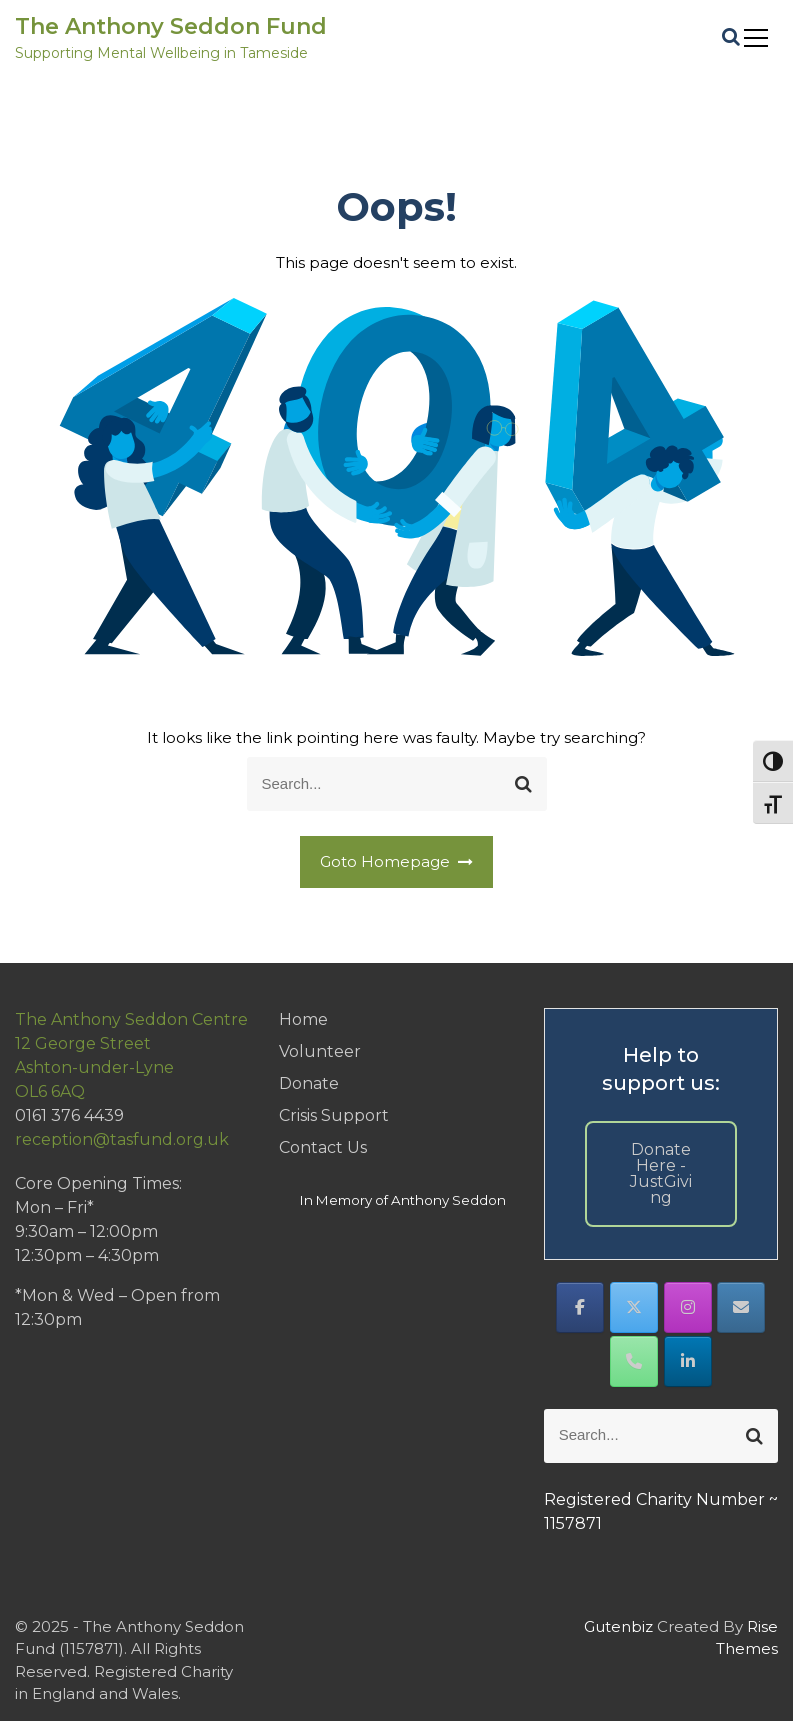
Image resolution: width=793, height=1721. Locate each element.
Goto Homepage (397, 861)
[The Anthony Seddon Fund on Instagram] (688, 1307)
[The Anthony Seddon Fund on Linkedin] (688, 1361)
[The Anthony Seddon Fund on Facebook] (580, 1307)
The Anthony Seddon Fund (171, 26)
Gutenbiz (620, 1626)
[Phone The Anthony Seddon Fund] (634, 1361)
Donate (309, 1083)
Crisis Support (334, 1115)
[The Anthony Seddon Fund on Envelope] (741, 1307)
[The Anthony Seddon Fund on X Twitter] (634, 1307)
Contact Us (323, 1147)
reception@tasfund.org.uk (122, 1139)
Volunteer (320, 1051)
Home (303, 1019)
